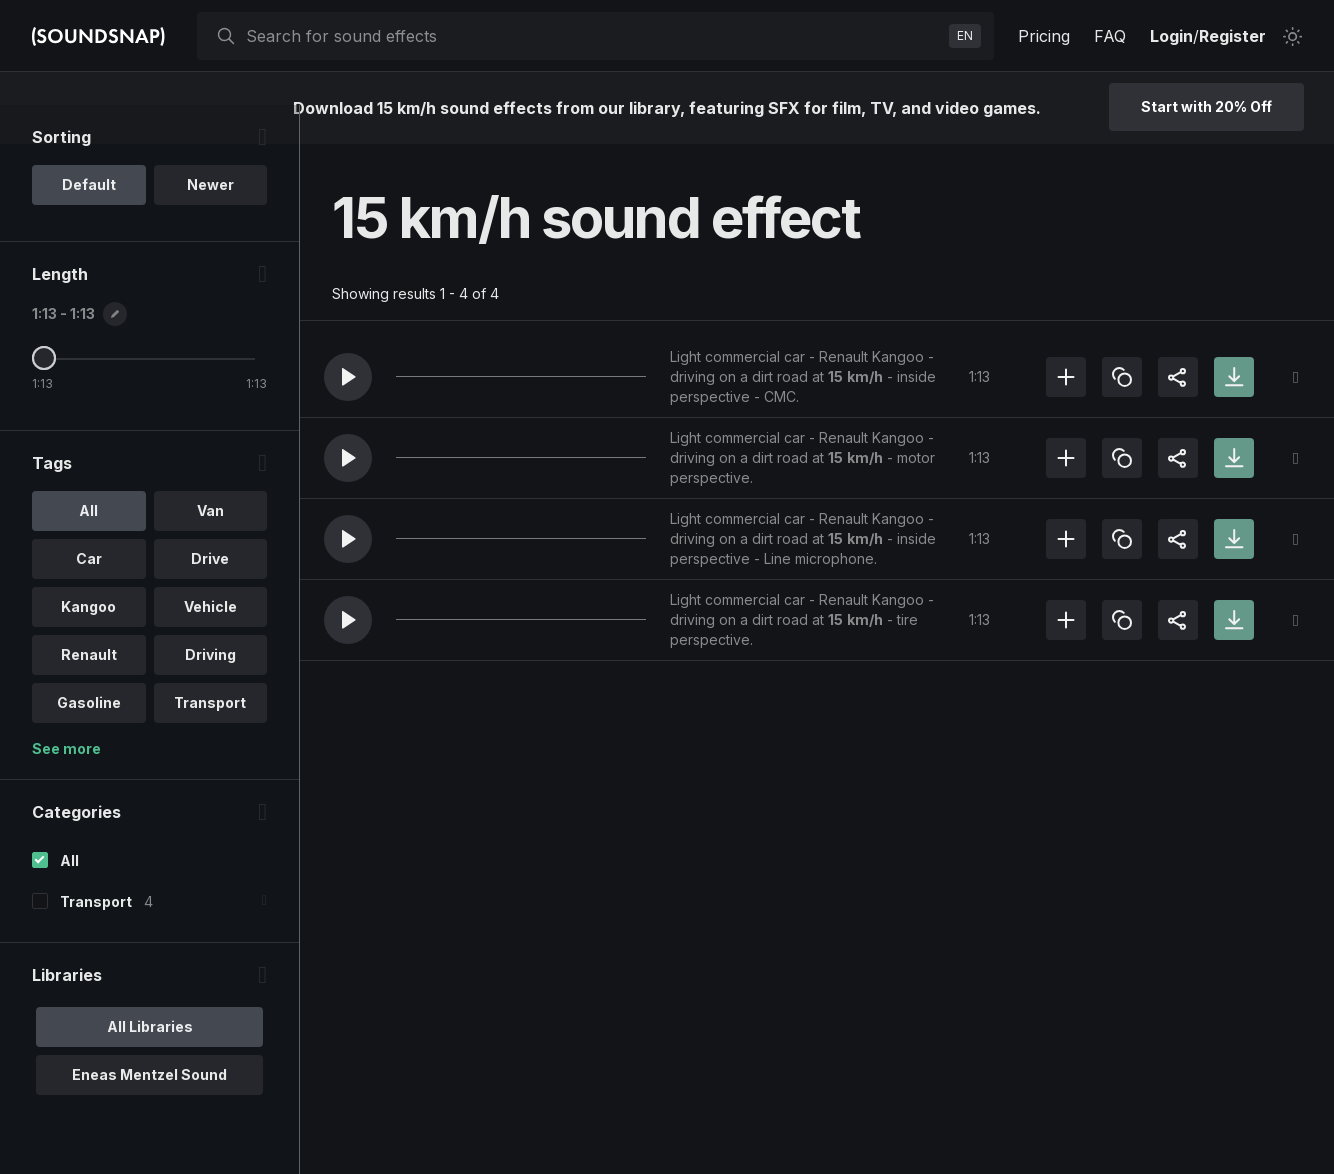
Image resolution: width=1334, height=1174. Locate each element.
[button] (348, 377)
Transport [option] (210, 741)
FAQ (1110, 36)
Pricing (1044, 36)
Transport (96, 940)
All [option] (88, 549)
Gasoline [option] (89, 741)
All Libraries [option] (150, 1065)
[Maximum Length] (44, 397)
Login (1171, 36)
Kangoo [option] (88, 645)
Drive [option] (210, 597)
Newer (210, 223)
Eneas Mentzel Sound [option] (149, 1113)
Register (1232, 36)
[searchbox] (593, 36)
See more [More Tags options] (66, 787)
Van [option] (210, 549)
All (69, 899)
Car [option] (89, 597)
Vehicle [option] (210, 645)
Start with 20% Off (1206, 106)
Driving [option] (210, 693)
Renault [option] (89, 693)
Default (89, 223)
